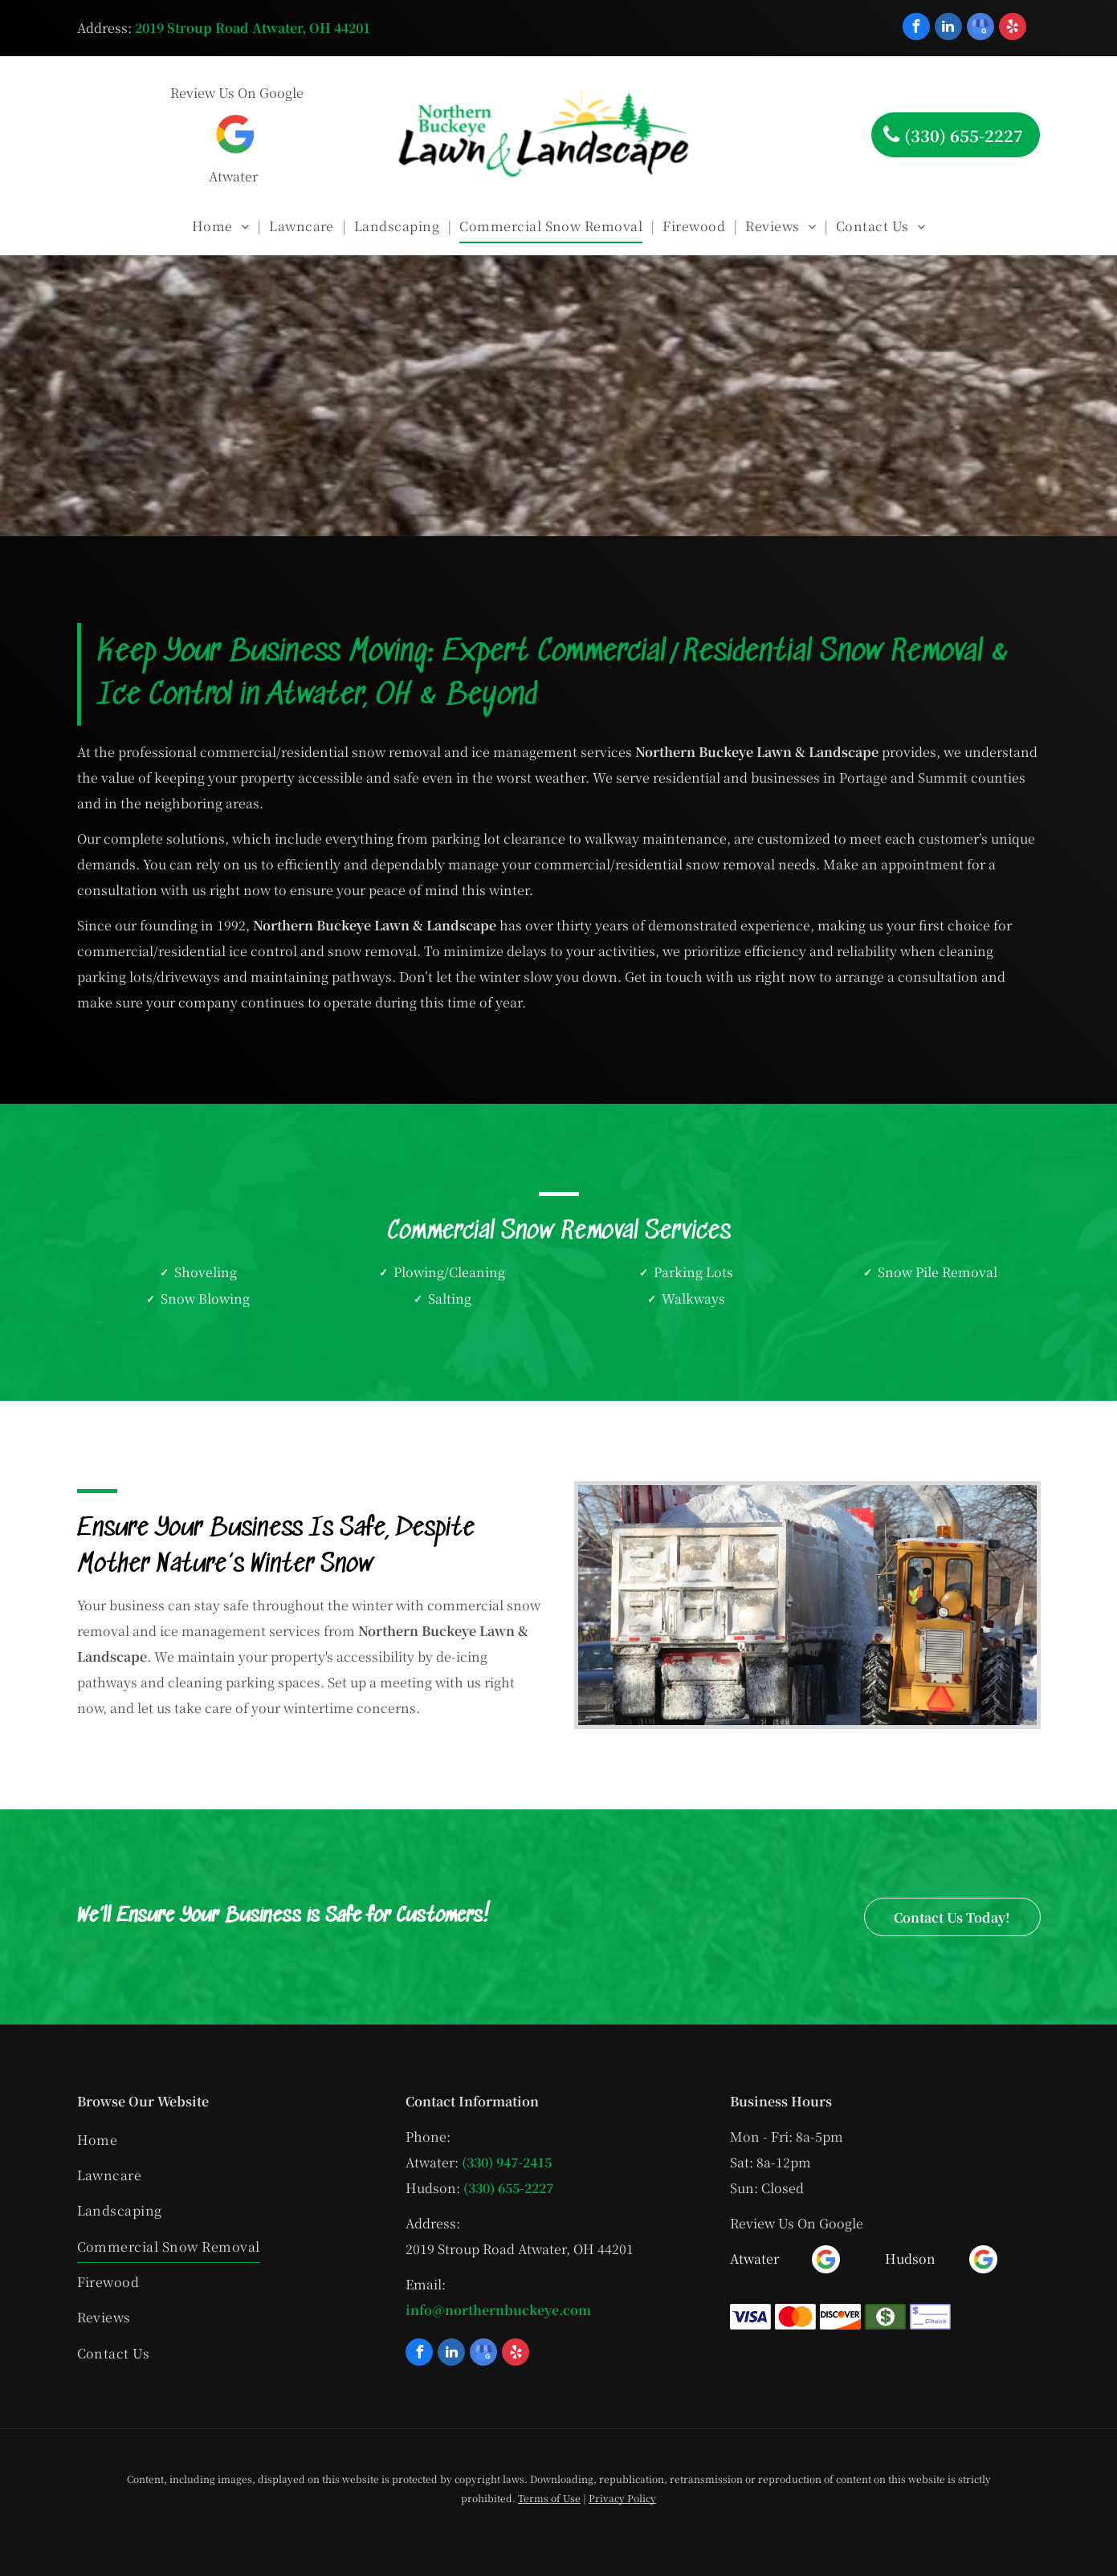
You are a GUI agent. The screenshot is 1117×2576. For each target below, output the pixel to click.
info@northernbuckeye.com (498, 2310)
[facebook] (916, 28)
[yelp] (1012, 28)
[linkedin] (948, 28)
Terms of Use (549, 2498)
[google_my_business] (980, 28)
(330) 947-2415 (507, 2162)
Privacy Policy (622, 2498)
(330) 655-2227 (508, 2188)
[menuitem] (222, 226)
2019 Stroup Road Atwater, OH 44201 (252, 27)
